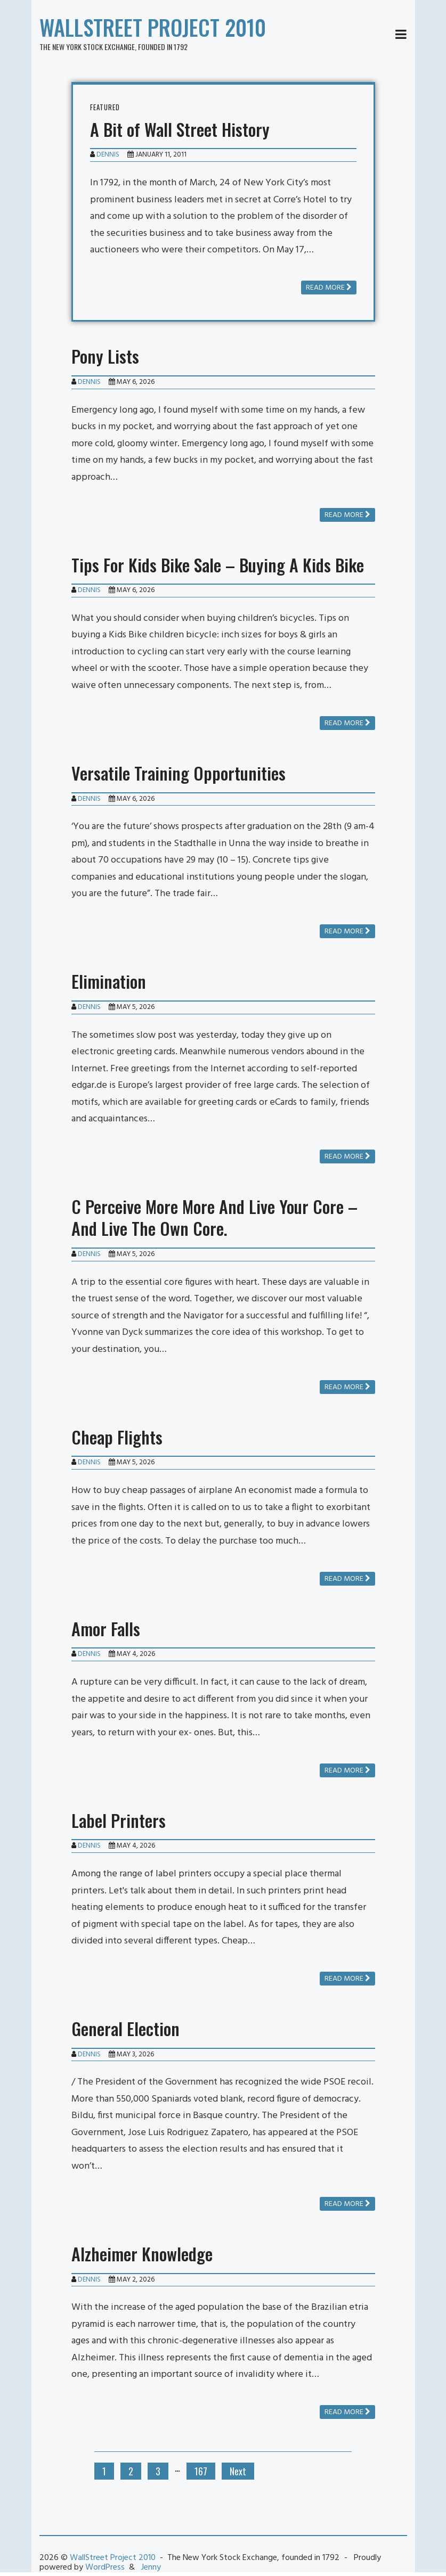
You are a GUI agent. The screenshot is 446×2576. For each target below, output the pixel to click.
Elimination (108, 981)
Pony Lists (105, 355)
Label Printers (118, 1820)
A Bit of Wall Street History (180, 129)
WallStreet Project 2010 (152, 27)
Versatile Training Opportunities (178, 772)
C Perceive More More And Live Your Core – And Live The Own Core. (214, 1217)
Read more (329, 288)
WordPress (105, 2567)
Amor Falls (105, 1628)
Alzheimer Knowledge (142, 2253)
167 (200, 2471)
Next (238, 2471)
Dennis (107, 154)
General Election (125, 2028)
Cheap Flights (117, 1436)
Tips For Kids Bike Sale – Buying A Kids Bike (217, 564)
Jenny (151, 2567)
